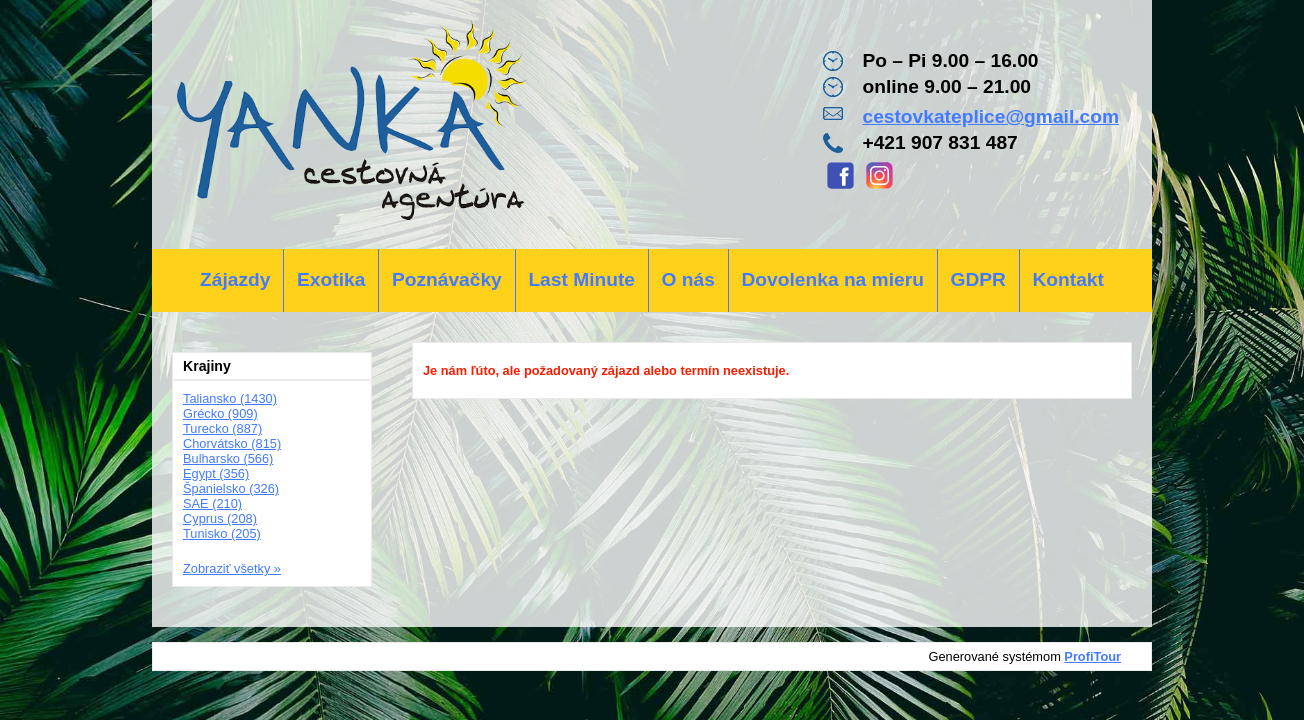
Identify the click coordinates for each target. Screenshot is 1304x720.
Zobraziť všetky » (232, 568)
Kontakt (1067, 279)
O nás (688, 279)
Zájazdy (235, 279)
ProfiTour (1092, 656)
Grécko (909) (220, 413)
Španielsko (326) (231, 488)
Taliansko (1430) (230, 398)
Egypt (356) (216, 473)
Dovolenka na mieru (833, 279)
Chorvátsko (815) (232, 443)
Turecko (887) (222, 428)
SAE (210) (212, 503)
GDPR (977, 279)
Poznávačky (447, 279)
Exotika (331, 279)
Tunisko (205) (222, 533)
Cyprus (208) (220, 518)
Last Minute (581, 279)
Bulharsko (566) (228, 458)
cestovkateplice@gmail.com (990, 116)
